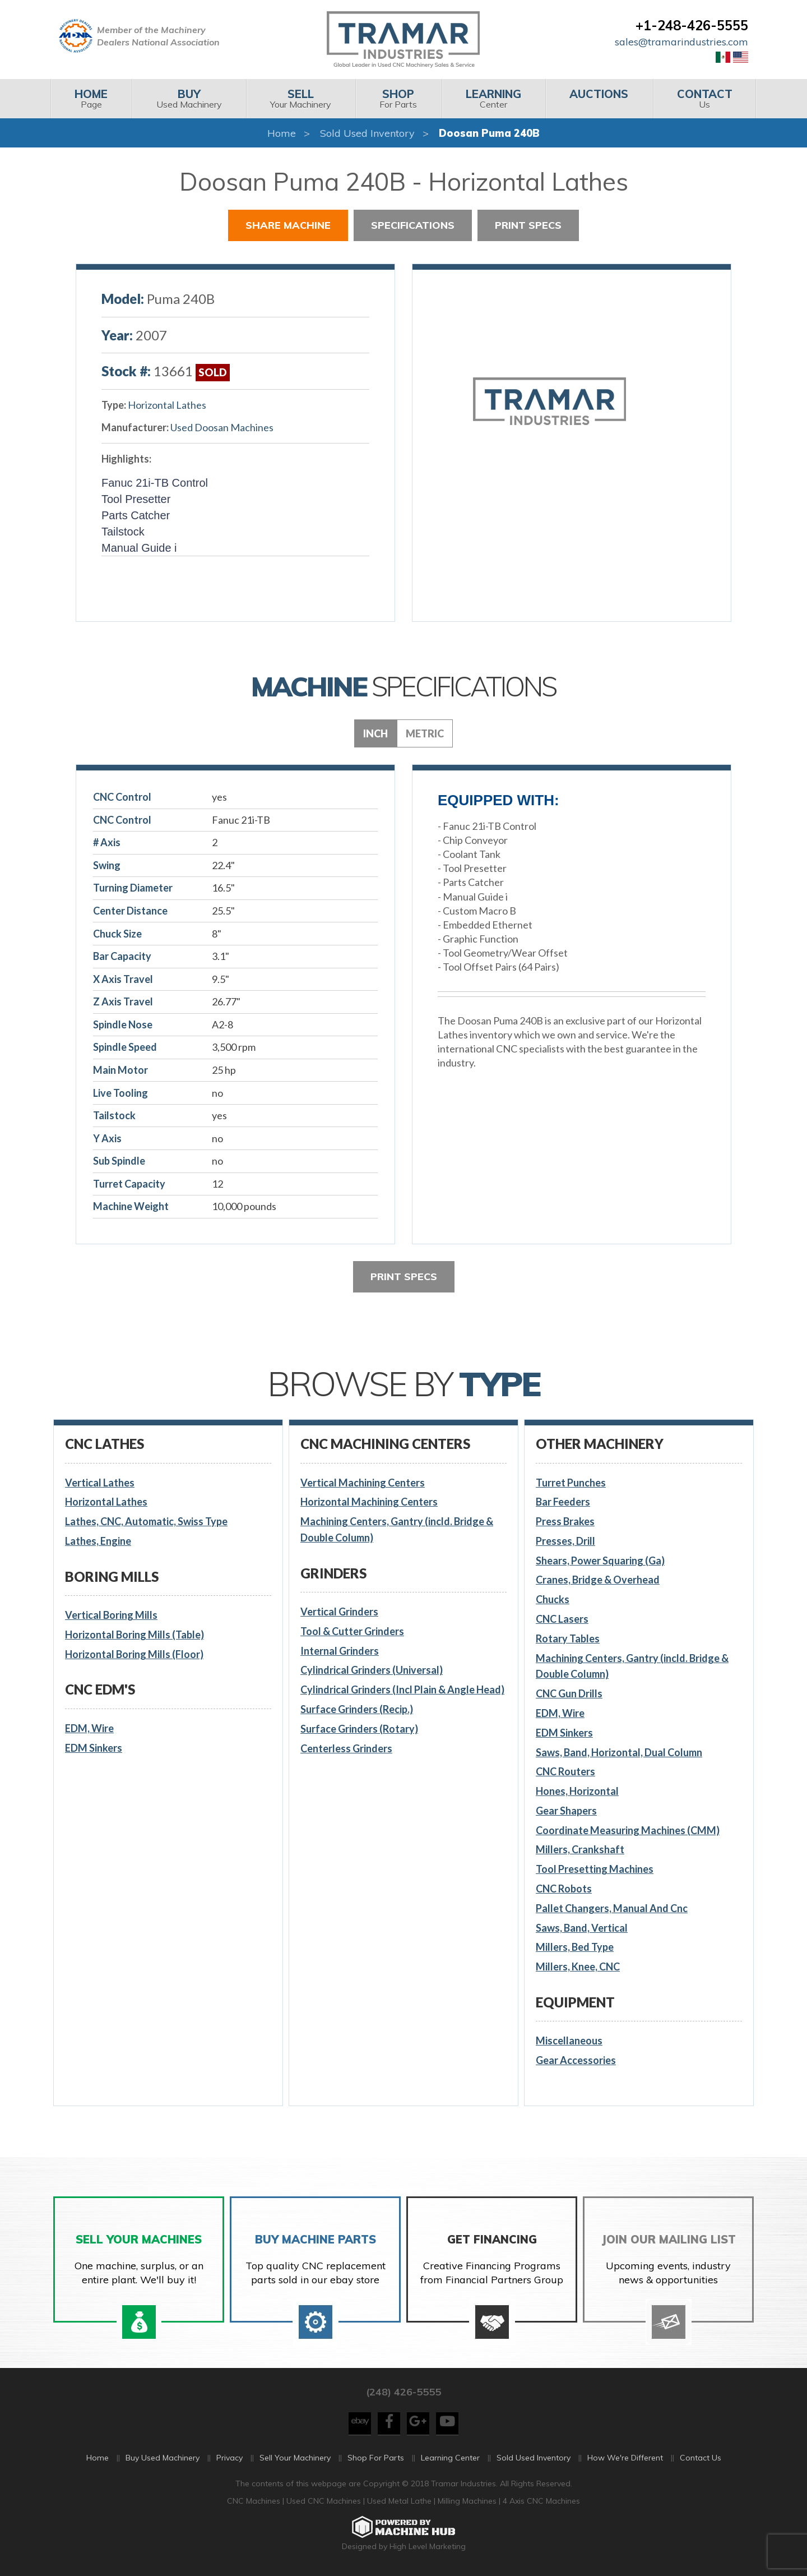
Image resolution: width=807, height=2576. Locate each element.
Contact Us (700, 2458)
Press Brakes (565, 1521)
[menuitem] (91, 98)
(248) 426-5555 (403, 2391)
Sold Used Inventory (367, 133)
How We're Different (625, 2458)
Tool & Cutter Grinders (352, 1631)
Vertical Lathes (99, 1482)
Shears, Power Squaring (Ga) (600, 1560)
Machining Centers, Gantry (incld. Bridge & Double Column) (396, 1529)
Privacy (229, 2458)
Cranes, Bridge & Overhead (598, 1579)
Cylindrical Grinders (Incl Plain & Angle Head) (402, 1689)
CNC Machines (254, 2501)
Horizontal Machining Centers (369, 1501)
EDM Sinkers (93, 1748)
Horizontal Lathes (167, 405)
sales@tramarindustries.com (681, 41)
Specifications (412, 225)
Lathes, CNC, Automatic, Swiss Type (146, 1521)
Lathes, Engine (98, 1541)
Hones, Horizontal (577, 1791)
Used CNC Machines (324, 2501)
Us (704, 98)
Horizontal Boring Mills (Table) (134, 1634)
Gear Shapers (566, 1810)
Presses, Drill (565, 1541)
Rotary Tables (568, 1638)
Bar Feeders (563, 1501)
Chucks (552, 1599)
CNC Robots (564, 1888)
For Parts (398, 98)
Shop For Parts (375, 2458)
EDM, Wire (89, 1728)
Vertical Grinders (339, 1611)
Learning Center (450, 2458)
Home (281, 133)
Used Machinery (188, 98)
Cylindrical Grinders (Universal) (371, 1670)
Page (91, 98)
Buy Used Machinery (163, 2458)
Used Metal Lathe (400, 2501)
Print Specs (528, 225)
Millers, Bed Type (575, 1947)
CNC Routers (565, 1771)
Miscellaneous (569, 2040)
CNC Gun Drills (569, 1693)
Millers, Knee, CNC (578, 1966)
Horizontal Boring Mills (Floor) (134, 1654)
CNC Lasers (562, 1619)
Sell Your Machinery (295, 2458)
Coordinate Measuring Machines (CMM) (628, 1830)
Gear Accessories (576, 2060)
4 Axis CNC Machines (541, 2501)
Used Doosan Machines (221, 427)
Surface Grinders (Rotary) (359, 1729)
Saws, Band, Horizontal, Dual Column (619, 1752)
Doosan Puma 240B (489, 133)
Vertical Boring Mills (111, 1615)
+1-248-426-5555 (692, 25)
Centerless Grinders (346, 1748)
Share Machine (288, 225)
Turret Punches (571, 1482)
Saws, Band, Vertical (582, 1928)
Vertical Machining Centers (362, 1482)
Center (493, 98)
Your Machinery (301, 98)
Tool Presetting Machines (594, 1869)
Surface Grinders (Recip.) (356, 1709)
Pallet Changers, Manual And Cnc (612, 1908)
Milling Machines (467, 2501)
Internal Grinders (339, 1651)
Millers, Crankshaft (580, 1849)
